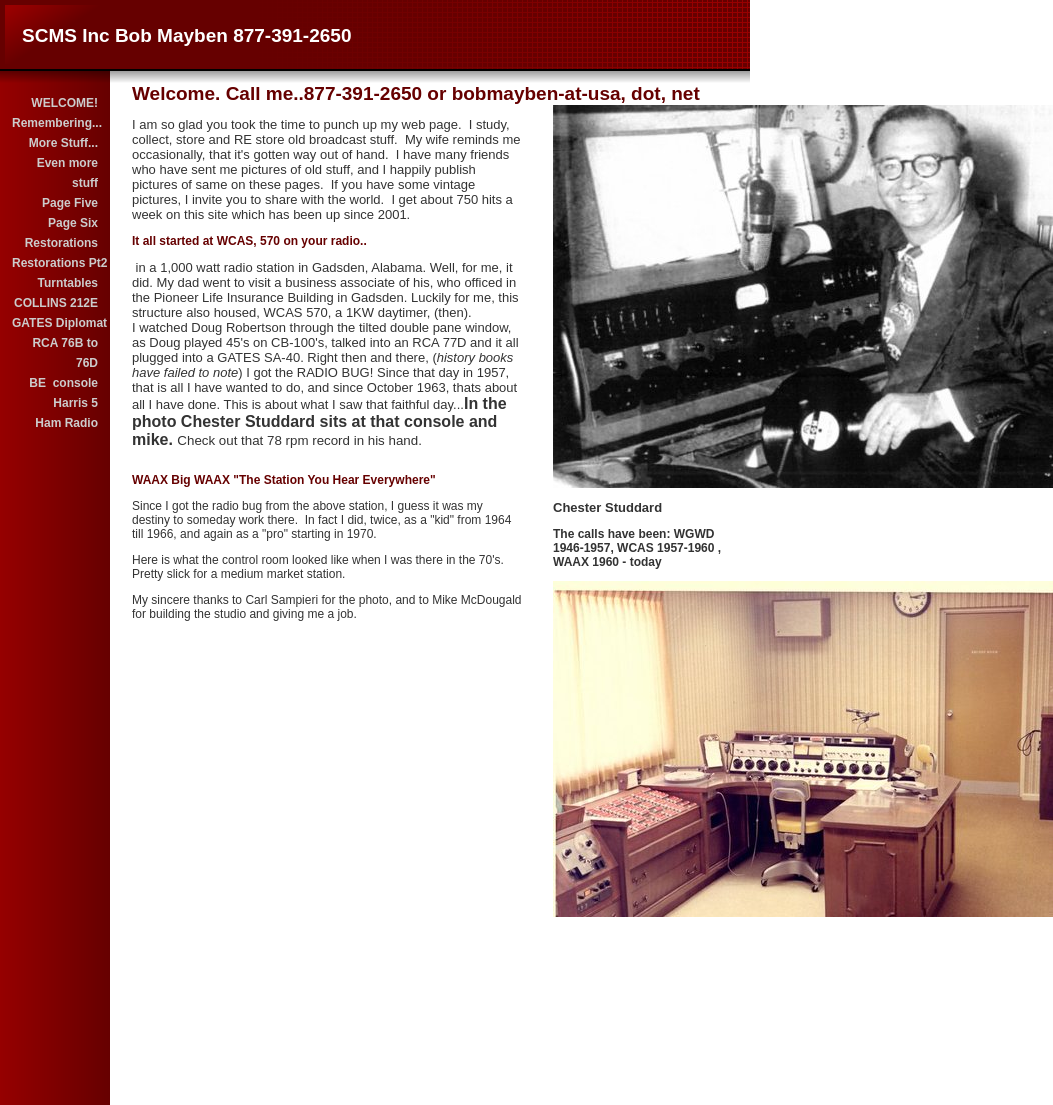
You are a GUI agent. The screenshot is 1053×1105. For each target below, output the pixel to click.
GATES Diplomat (56, 323)
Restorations (61, 243)
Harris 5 (75, 403)
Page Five (70, 203)
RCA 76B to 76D (65, 353)
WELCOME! (64, 103)
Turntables (68, 283)
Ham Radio (66, 423)
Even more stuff (67, 173)
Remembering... (56, 123)
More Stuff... (63, 143)
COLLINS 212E (56, 303)
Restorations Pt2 (56, 263)
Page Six (73, 223)
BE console (63, 383)
